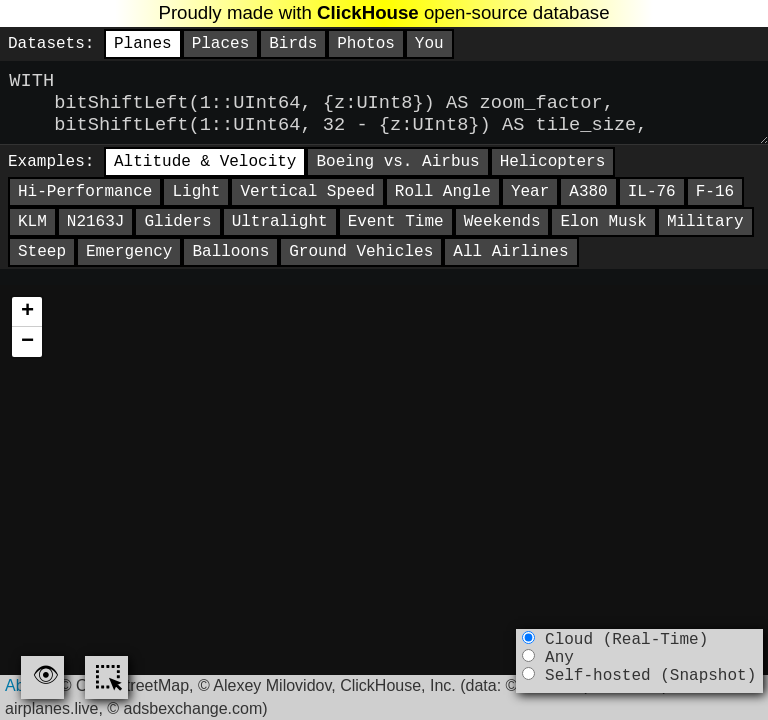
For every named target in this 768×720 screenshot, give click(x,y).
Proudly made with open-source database (383, 12)
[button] (27, 332)
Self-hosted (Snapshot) (639, 686)
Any (547, 664)
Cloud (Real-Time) (615, 642)
